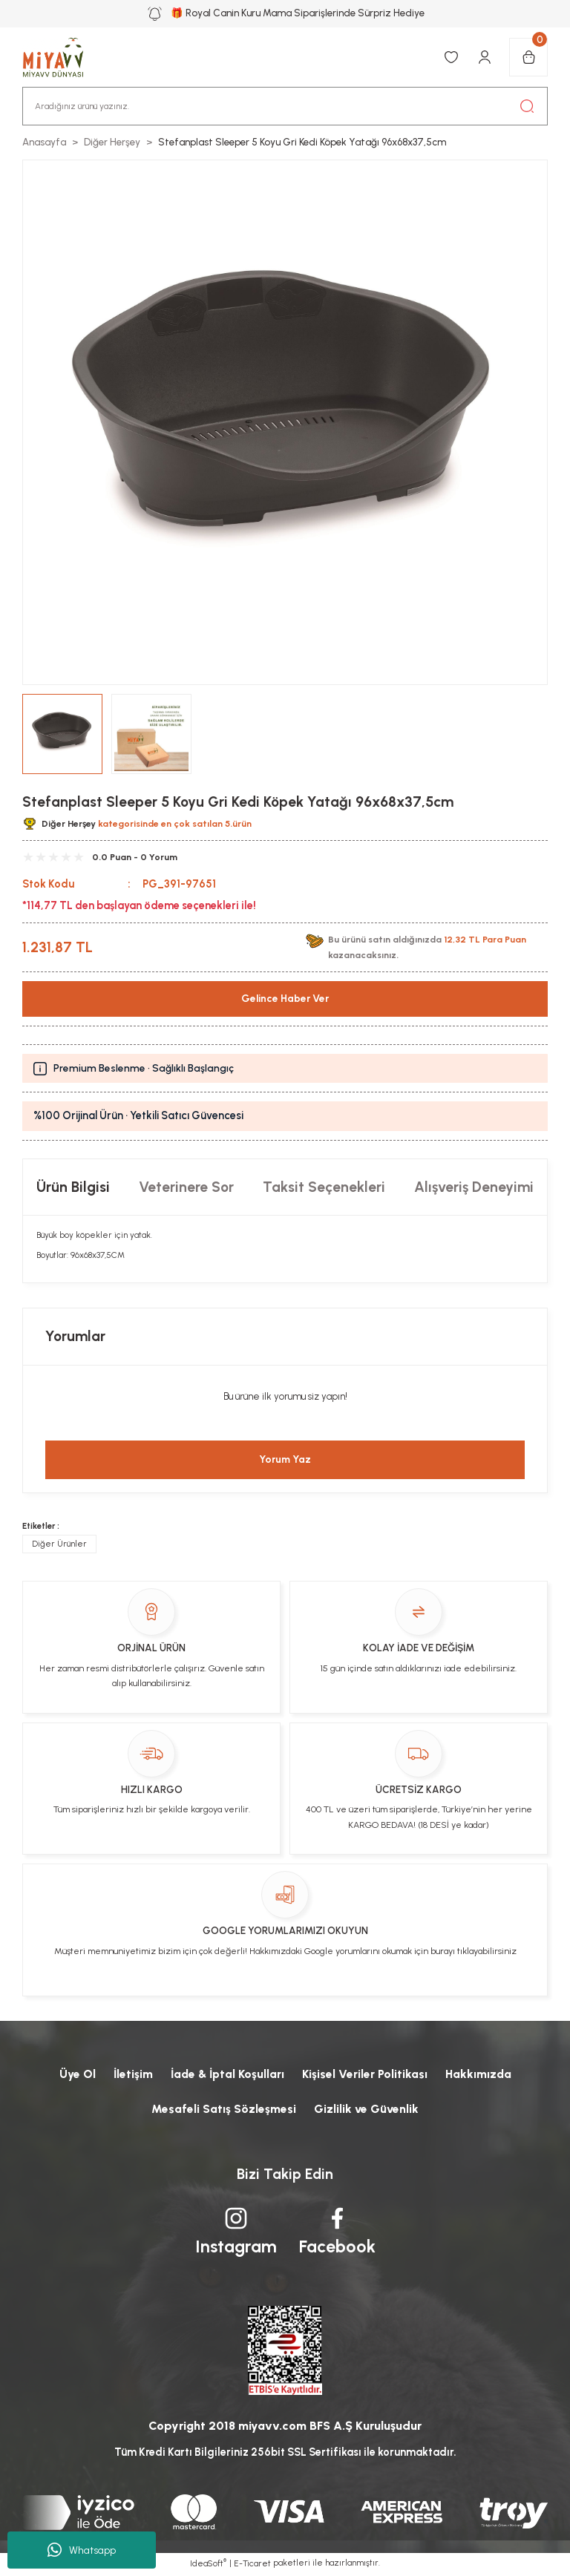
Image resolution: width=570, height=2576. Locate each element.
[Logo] (60, 57)
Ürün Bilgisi (73, 1187)
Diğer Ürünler (59, 1543)
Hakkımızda (481, 2074)
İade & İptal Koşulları (227, 2074)
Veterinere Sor (186, 1187)
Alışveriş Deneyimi (474, 1187)
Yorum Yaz (285, 1459)
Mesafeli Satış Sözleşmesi (223, 2110)
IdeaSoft (208, 2565)
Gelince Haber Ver (285, 999)
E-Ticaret (252, 2565)
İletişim (130, 2074)
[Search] (285, 106)
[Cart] (528, 57)
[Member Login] (485, 57)
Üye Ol (73, 2074)
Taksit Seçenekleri (324, 1187)
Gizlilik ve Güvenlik (366, 2110)
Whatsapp (82, 2550)
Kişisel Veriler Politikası (367, 2074)
